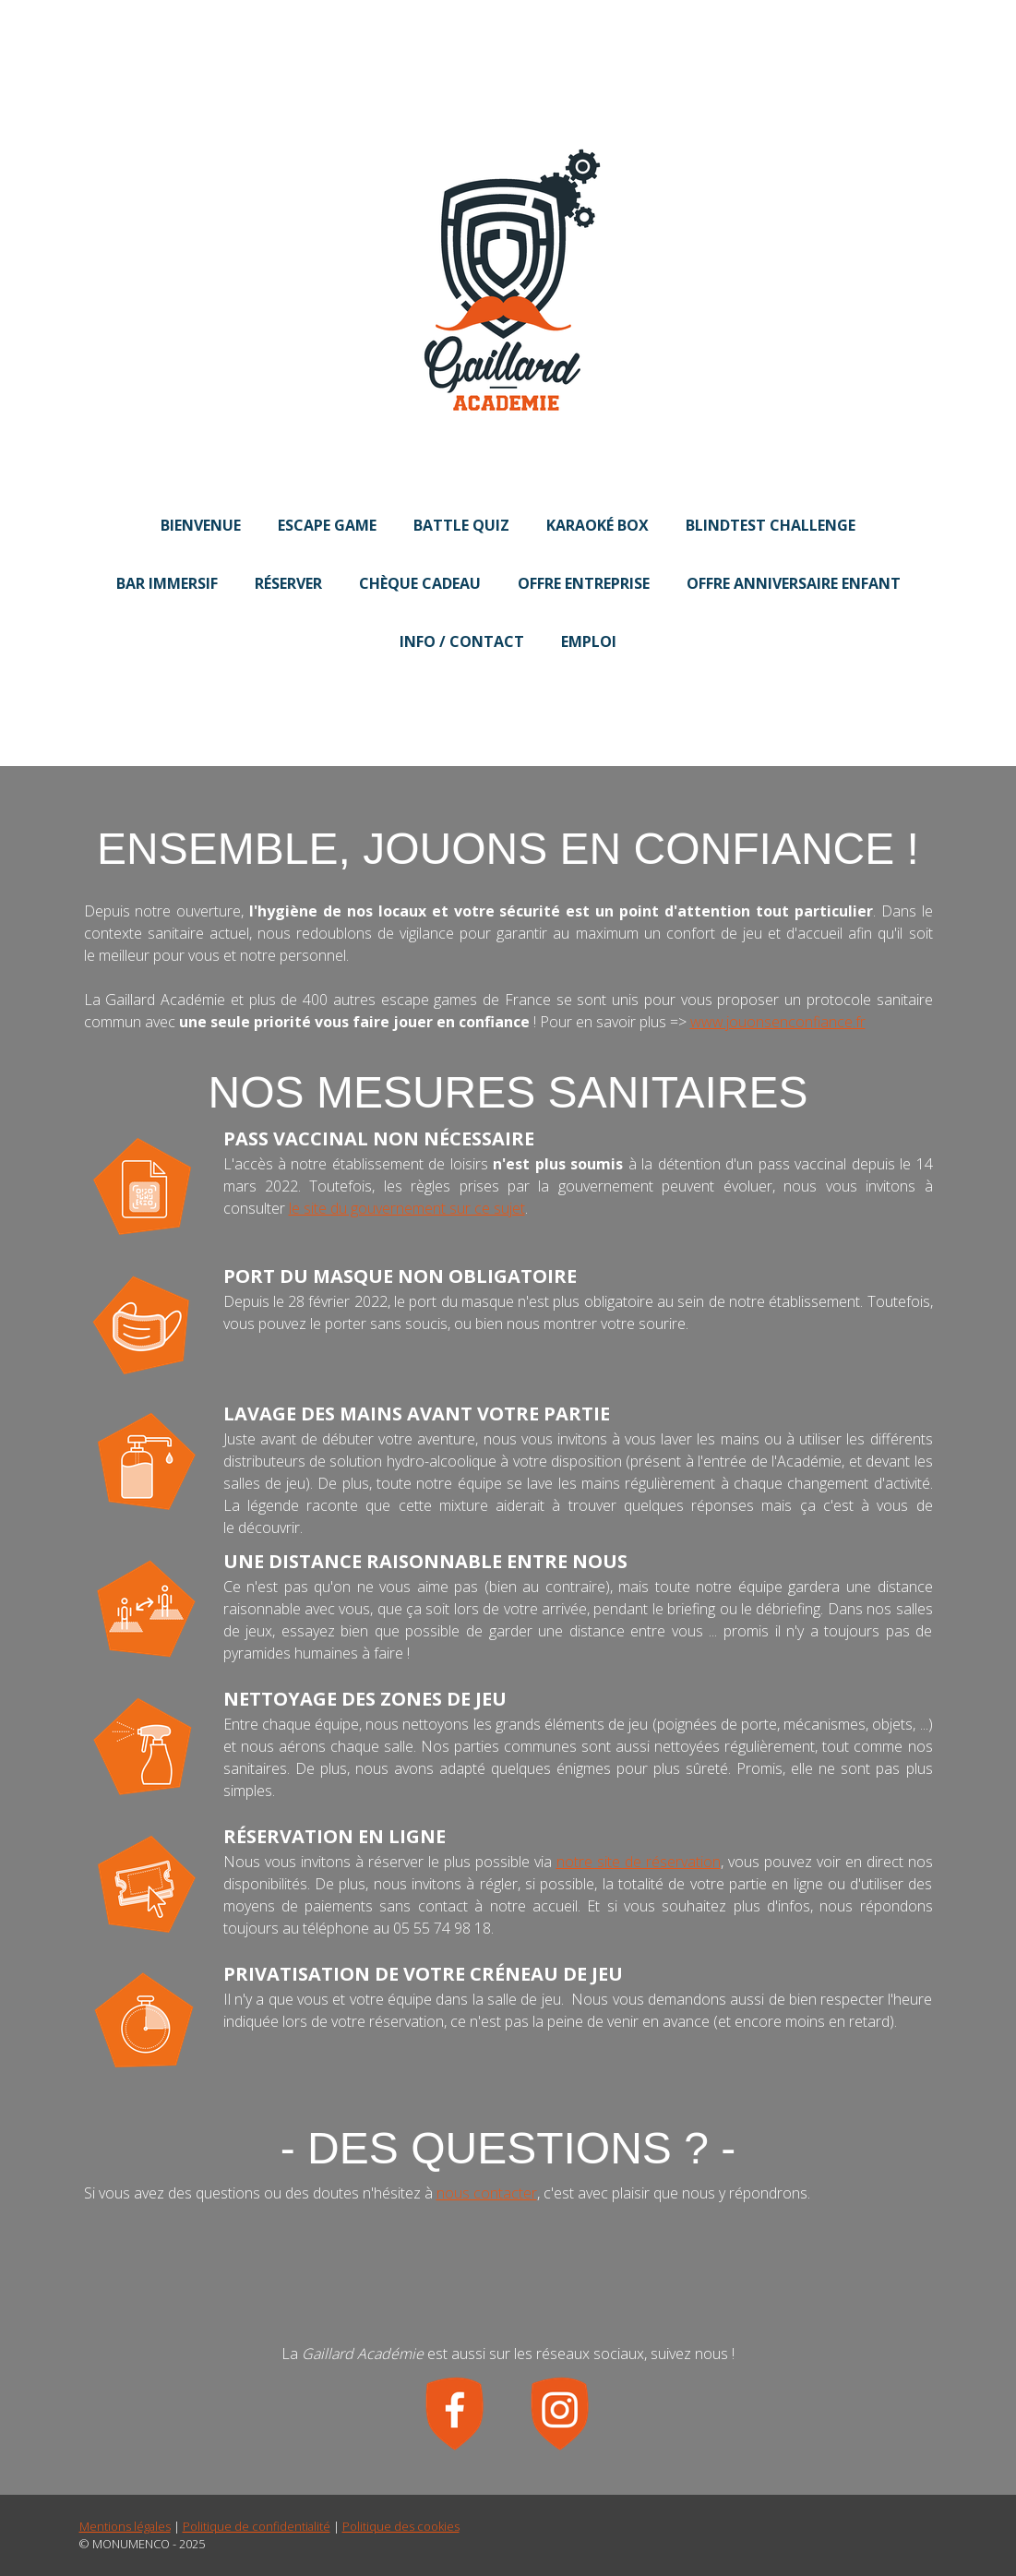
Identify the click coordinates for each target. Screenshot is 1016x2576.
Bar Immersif (167, 583)
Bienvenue (201, 525)
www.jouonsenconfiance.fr (778, 1022)
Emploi (588, 641)
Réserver (288, 583)
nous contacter (486, 2193)
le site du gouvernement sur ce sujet (407, 1208)
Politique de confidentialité (256, 2526)
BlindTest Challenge (770, 525)
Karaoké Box (597, 525)
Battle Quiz (461, 525)
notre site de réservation (638, 1861)
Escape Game (327, 525)
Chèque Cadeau (420, 583)
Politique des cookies (401, 2526)
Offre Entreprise (584, 583)
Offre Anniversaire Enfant (794, 583)
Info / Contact (462, 641)
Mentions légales (125, 2526)
